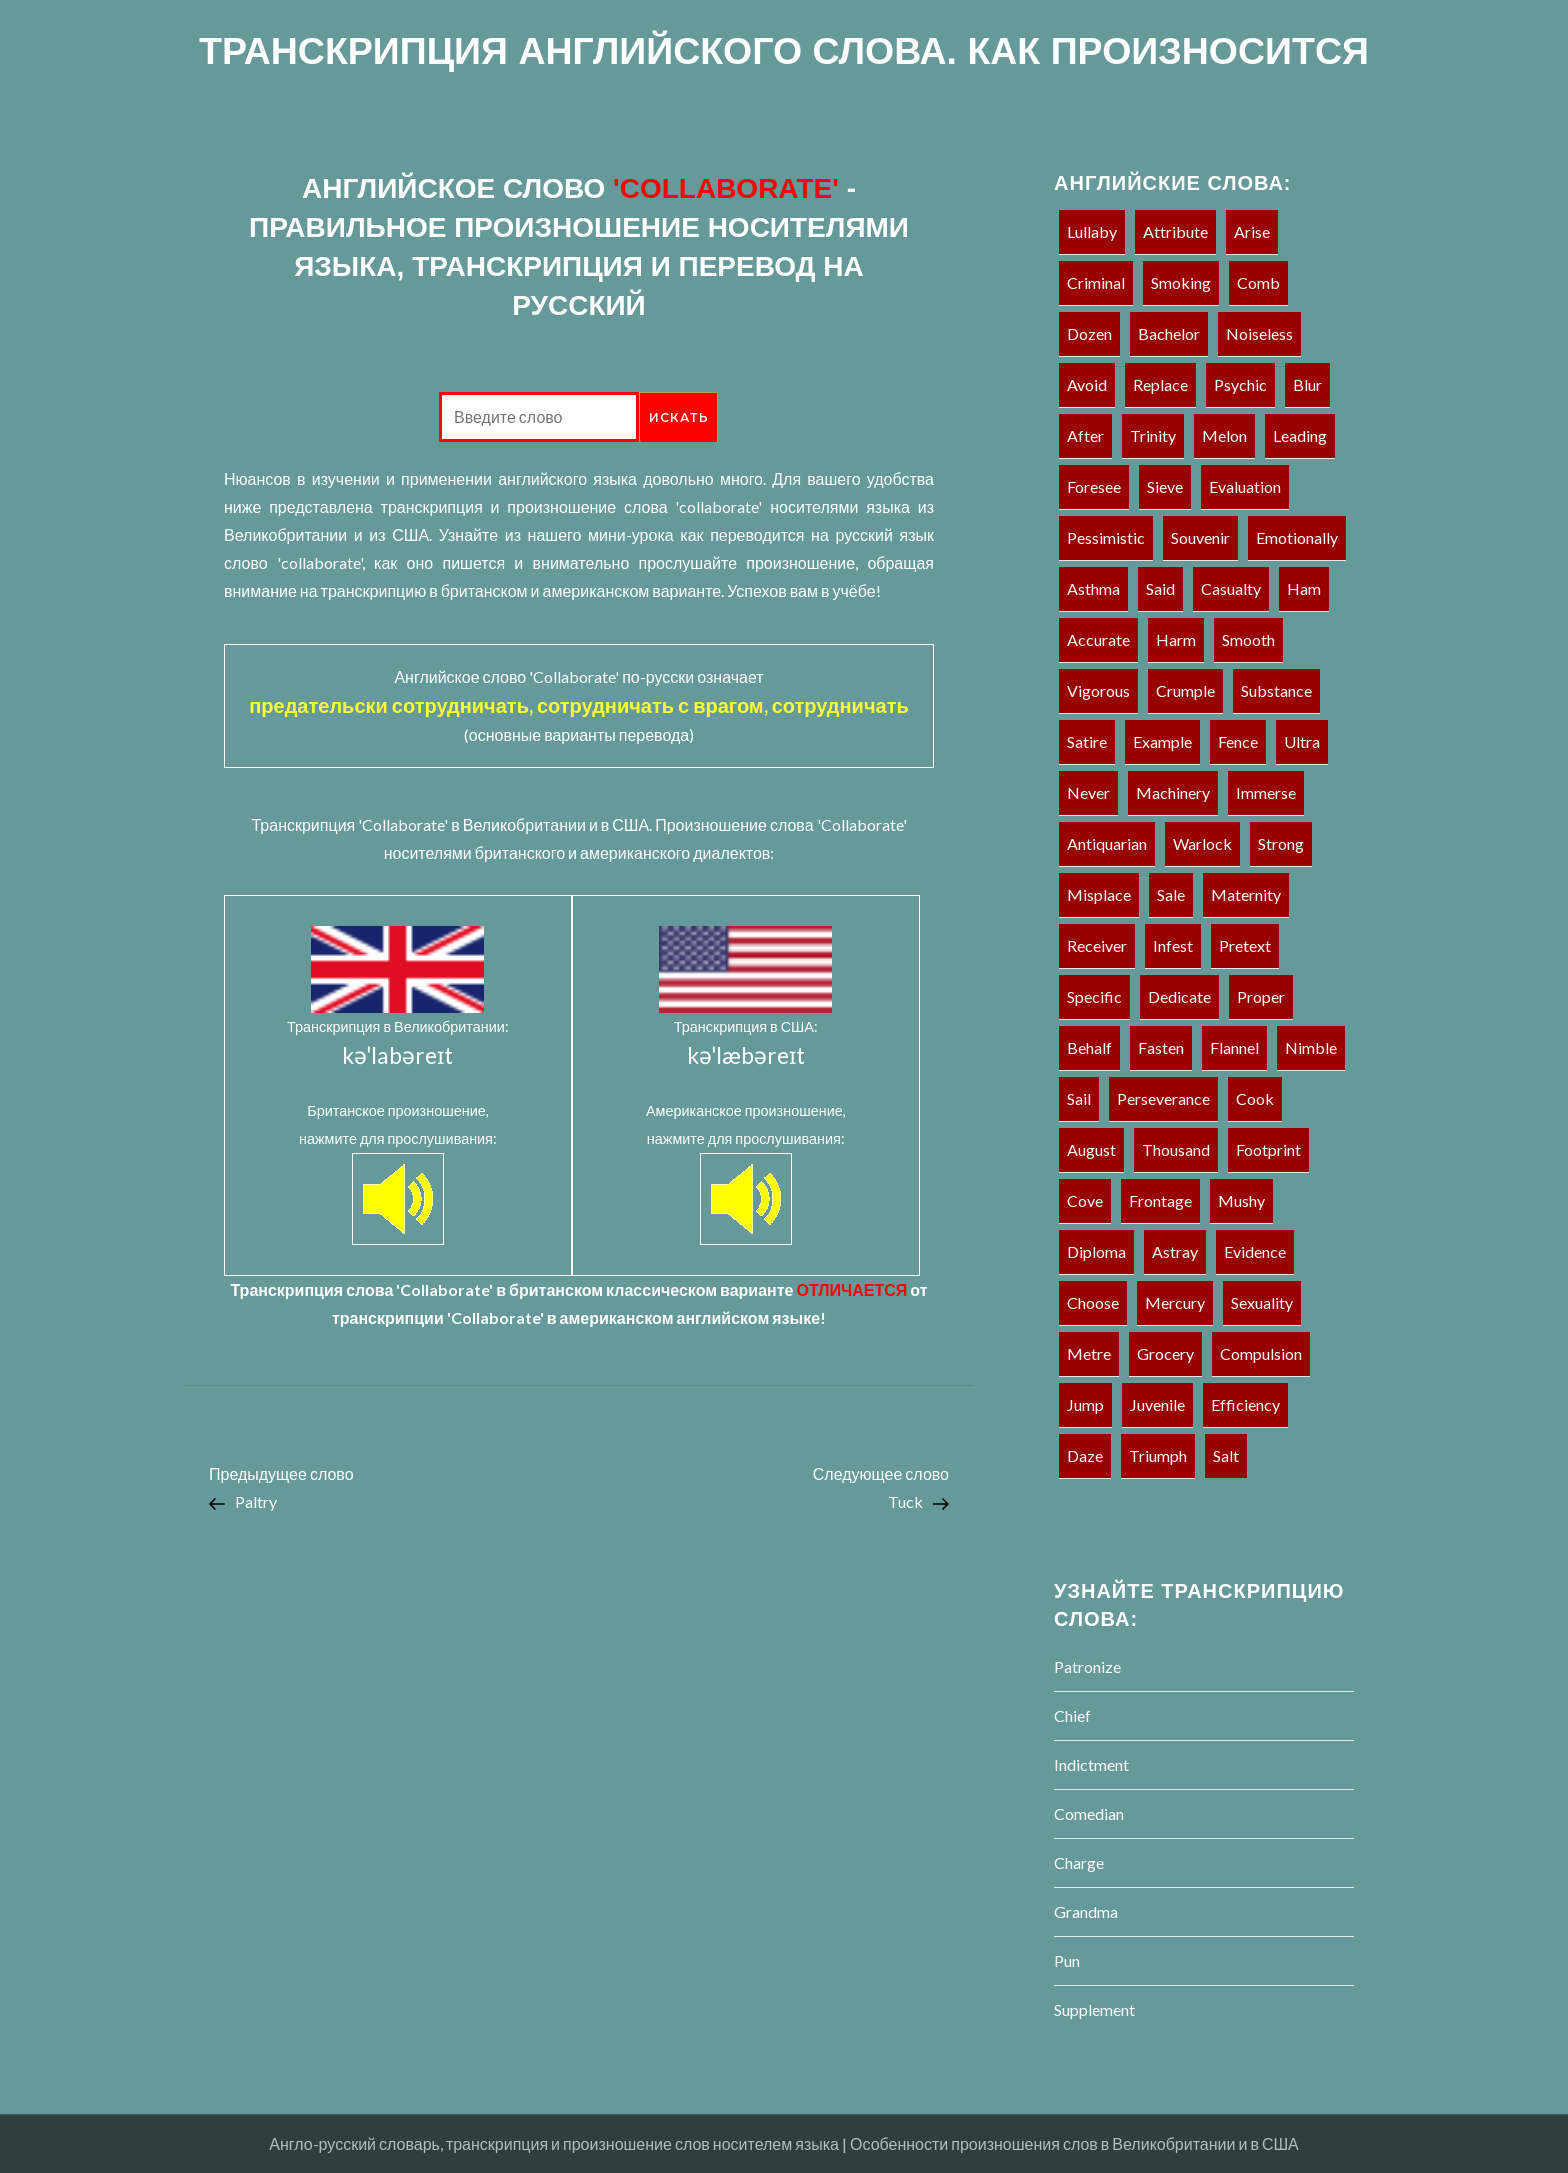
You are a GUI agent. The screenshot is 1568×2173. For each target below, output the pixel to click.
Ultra (1302, 741)
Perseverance (1163, 1098)
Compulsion (1261, 1353)
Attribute (1175, 231)
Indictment (1091, 1764)
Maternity (1246, 894)
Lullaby (1092, 231)
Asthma (1093, 588)
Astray (1175, 1251)
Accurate (1098, 639)
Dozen (1089, 333)
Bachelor (1169, 333)
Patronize (1087, 1666)
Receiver (1097, 945)
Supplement (1094, 2009)
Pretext (1245, 945)
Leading (1300, 435)
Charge (1079, 1862)
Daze (1085, 1455)
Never (1088, 792)
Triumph (1158, 1455)
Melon (1224, 435)
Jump (1085, 1404)
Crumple (1185, 690)
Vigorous (1098, 690)
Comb (1258, 282)
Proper (1261, 996)
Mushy (1241, 1200)
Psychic (1240, 384)
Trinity (1153, 435)
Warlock (1202, 843)
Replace (1160, 384)
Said (1160, 588)
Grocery (1165, 1353)
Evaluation (1245, 486)
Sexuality (1262, 1302)
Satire (1087, 741)
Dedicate (1179, 996)
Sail (1079, 1098)
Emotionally (1297, 537)
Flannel (1234, 1047)
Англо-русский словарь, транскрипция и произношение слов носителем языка (554, 2143)
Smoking (1181, 282)
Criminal (1096, 282)
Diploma (1096, 1251)
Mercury (1175, 1302)
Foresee (1094, 486)
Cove (1085, 1200)
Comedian (1089, 1813)
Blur (1307, 384)
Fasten (1161, 1047)
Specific (1094, 996)
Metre (1089, 1353)
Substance (1276, 690)
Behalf (1089, 1047)
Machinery (1173, 792)
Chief (1072, 1715)
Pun (1067, 1960)
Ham (1304, 588)
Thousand (1176, 1149)
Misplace (1099, 894)
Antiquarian (1107, 843)
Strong (1281, 843)
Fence (1238, 741)
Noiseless (1259, 333)
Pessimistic (1106, 537)
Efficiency (1245, 1404)
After (1085, 435)
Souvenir (1200, 537)
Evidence (1255, 1251)
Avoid (1087, 384)
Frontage (1160, 1200)
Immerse (1266, 792)
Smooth (1248, 639)
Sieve (1165, 486)
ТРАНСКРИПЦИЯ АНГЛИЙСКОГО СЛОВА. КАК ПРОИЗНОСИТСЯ (784, 51)
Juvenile (1157, 1404)
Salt (1226, 1455)
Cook (1255, 1098)
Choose (1093, 1302)
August (1091, 1149)
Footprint (1268, 1149)
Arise (1252, 231)
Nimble (1311, 1047)
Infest (1173, 945)
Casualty (1231, 588)
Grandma (1086, 1911)
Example (1162, 741)
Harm (1176, 639)
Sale (1171, 894)
